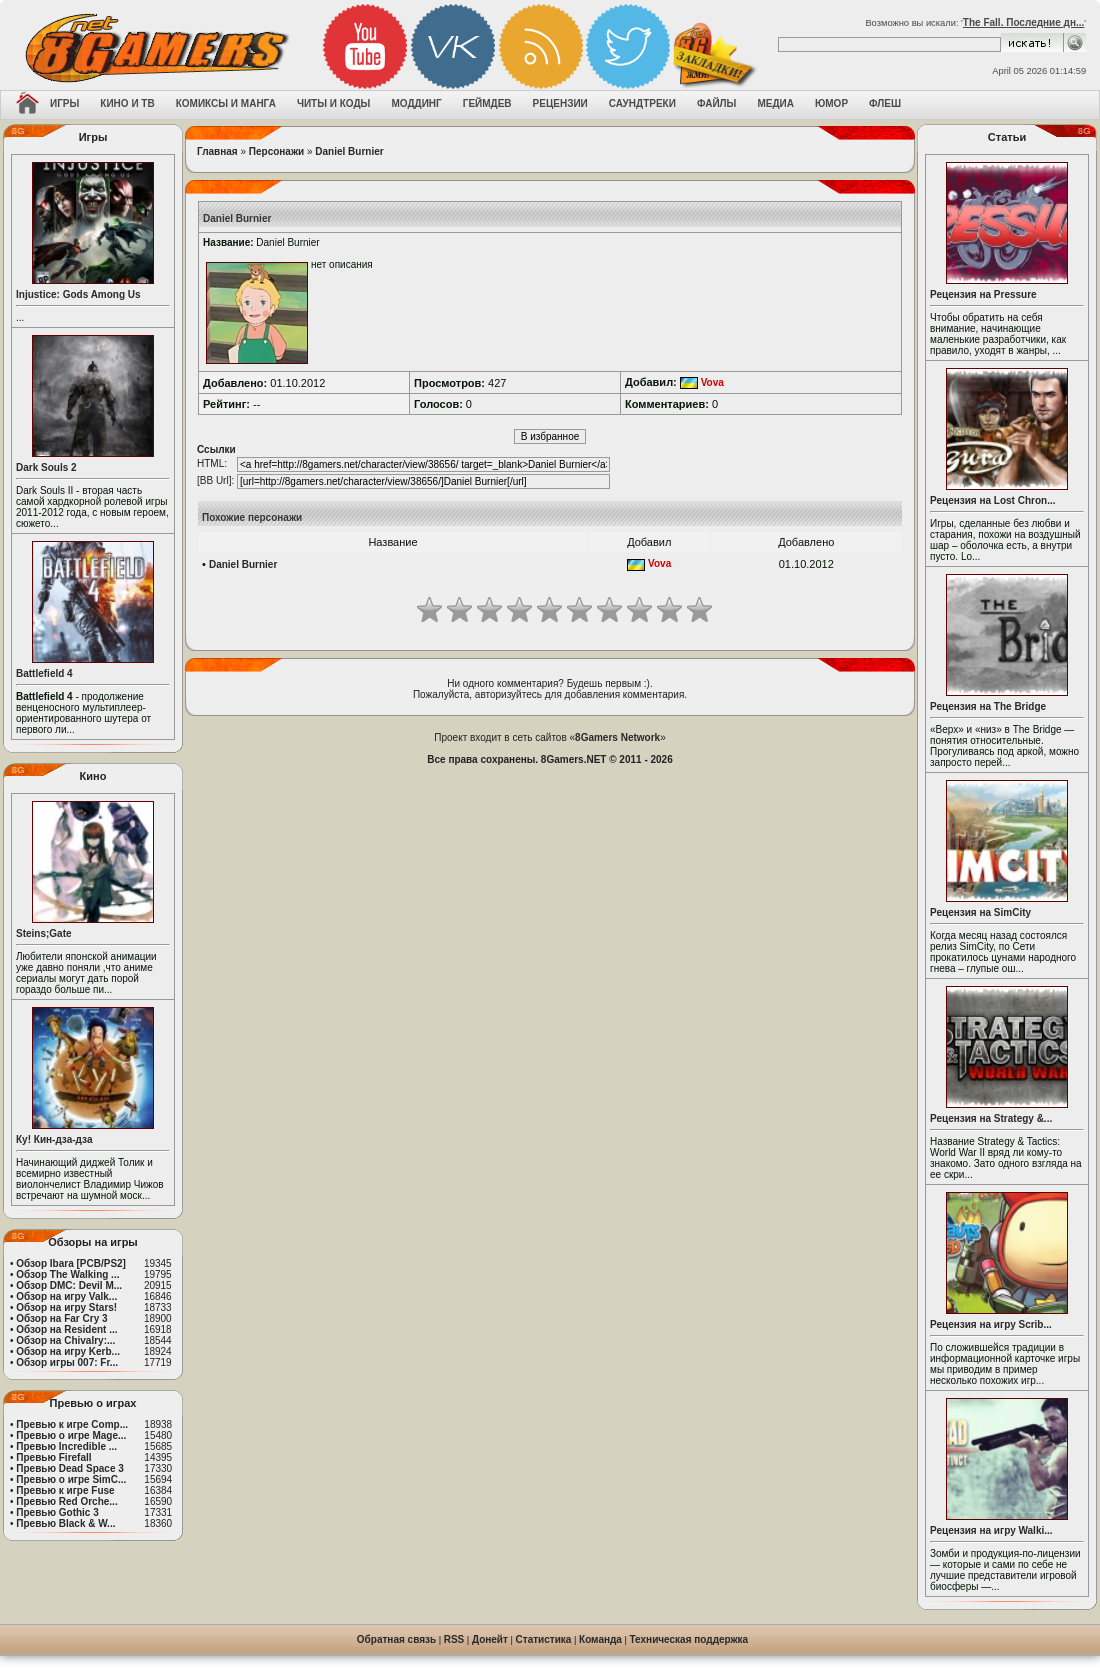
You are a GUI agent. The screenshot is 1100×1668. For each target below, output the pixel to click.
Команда (600, 1639)
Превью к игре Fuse (65, 1490)
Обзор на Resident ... (66, 1329)
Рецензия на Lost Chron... (993, 500)
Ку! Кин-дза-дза (54, 1139)
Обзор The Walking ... (67, 1274)
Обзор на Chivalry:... (65, 1340)
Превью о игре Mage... (71, 1435)
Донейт (490, 1639)
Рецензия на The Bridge (988, 706)
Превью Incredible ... (66, 1446)
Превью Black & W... (65, 1523)
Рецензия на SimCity (980, 912)
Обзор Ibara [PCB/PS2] (71, 1263)
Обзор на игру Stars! (66, 1307)
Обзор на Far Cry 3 (61, 1318)
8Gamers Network (617, 737)
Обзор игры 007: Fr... (67, 1362)
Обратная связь (396, 1639)
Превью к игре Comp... (72, 1424)
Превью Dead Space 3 (70, 1468)
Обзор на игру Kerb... (68, 1351)
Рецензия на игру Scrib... (991, 1324)
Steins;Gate (44, 933)
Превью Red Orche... (66, 1501)
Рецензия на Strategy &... (991, 1118)
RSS (454, 1639)
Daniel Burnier (349, 151)
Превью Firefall (53, 1457)
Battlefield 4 (44, 673)
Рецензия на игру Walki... (991, 1530)
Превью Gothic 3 (57, 1512)
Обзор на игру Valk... (66, 1296)
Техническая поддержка (689, 1639)
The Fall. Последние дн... (1023, 22)
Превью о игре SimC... (71, 1479)
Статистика (544, 1639)
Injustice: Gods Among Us (78, 294)
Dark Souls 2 (46, 467)
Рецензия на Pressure (983, 294)
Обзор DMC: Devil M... (69, 1285)
